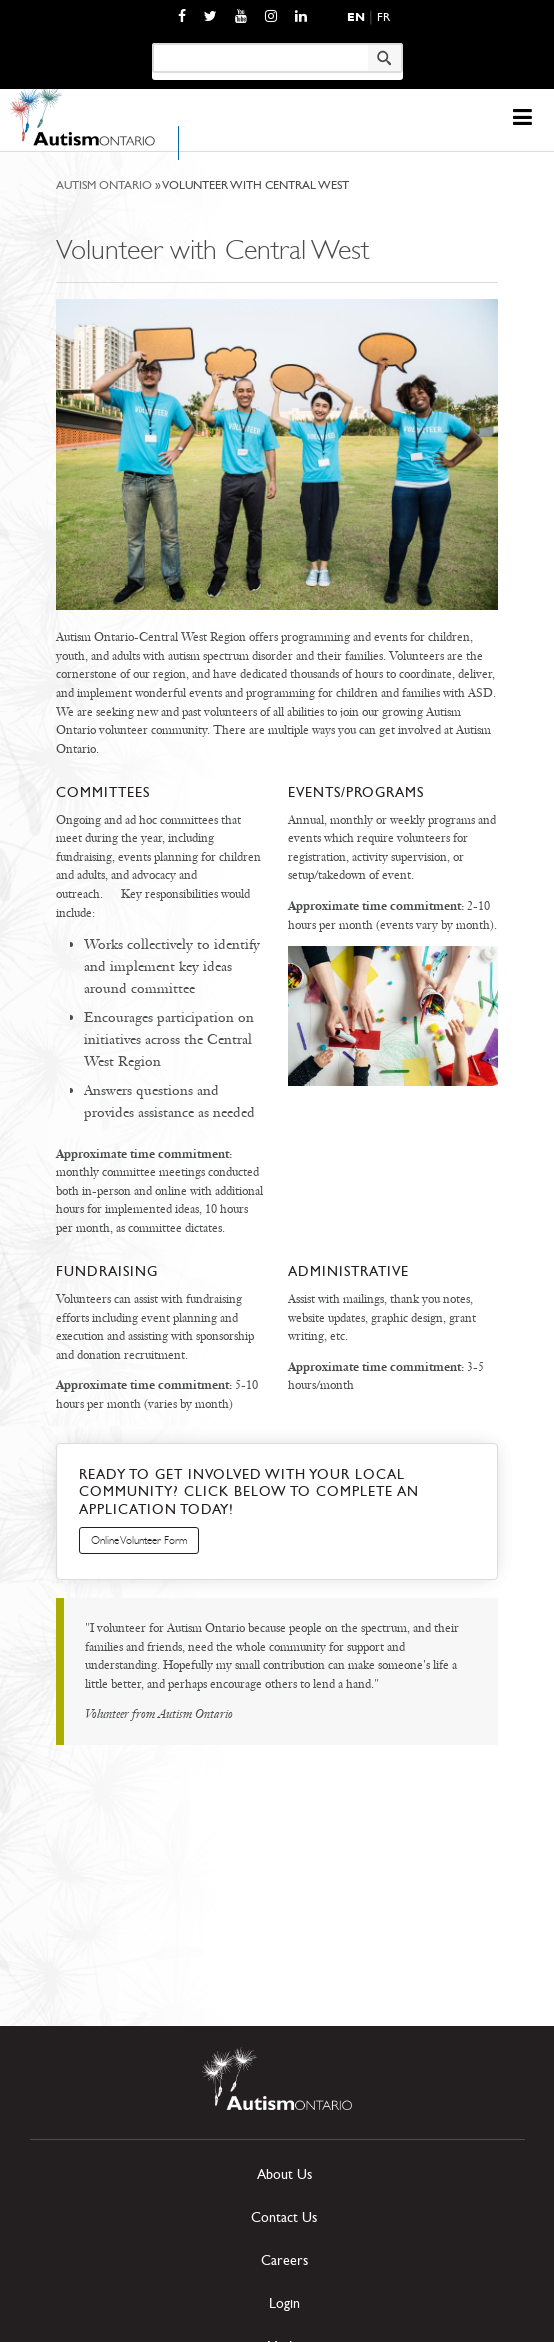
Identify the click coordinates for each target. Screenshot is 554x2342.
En (356, 17)
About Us (284, 2174)
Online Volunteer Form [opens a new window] (139, 1540)
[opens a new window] (182, 16)
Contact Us (284, 2217)
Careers (284, 2260)
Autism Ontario (104, 185)
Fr (383, 17)
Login (284, 2303)
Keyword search (151, 42)
